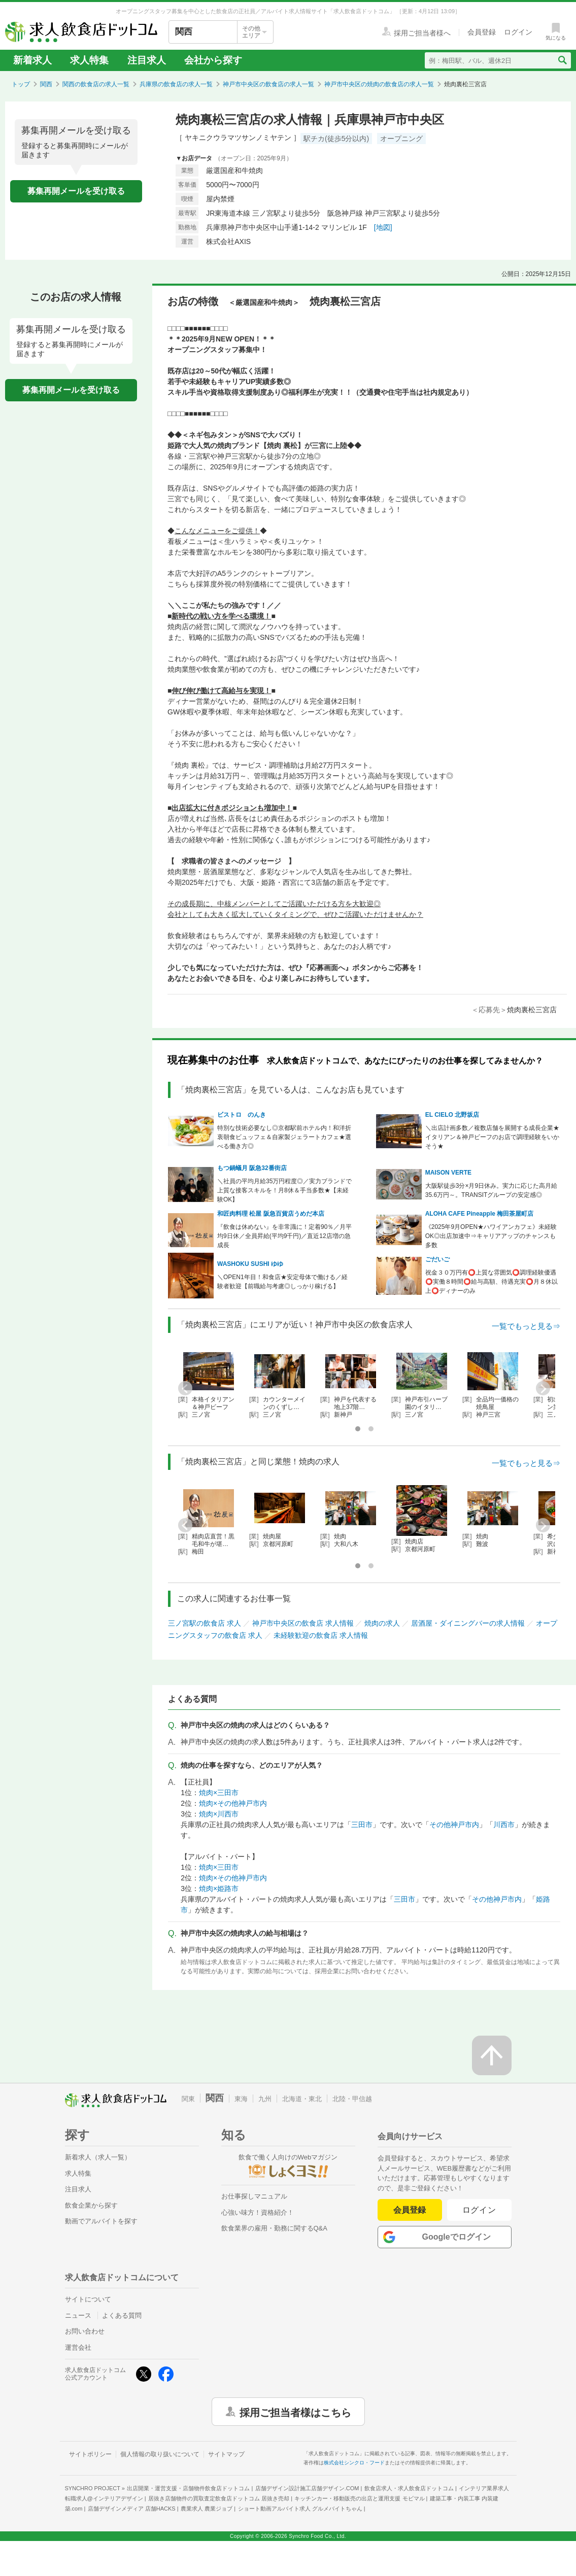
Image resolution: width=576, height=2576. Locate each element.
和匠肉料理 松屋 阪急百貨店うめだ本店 (270, 1213)
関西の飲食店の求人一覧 (95, 84)
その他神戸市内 (454, 1825)
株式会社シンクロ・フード (354, 2462)
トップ (21, 84)
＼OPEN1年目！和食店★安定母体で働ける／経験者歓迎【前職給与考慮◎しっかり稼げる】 (282, 1282)
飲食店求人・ (409, 2488)
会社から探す (213, 60)
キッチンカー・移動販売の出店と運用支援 (359, 2498)
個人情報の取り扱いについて (159, 2454)
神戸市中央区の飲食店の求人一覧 (268, 84)
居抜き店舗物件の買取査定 (218, 2498)
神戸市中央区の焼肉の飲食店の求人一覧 (379, 84)
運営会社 (78, 2347)
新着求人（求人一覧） (98, 2157)
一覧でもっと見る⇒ (526, 1326)
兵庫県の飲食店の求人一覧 (176, 84)
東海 (241, 2099)
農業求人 (206, 2508)
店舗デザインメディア (132, 2508)
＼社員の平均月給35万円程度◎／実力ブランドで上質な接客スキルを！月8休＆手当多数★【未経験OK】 (284, 1190)
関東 (188, 2099)
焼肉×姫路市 (219, 1888)
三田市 (361, 1825)
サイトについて (88, 2299)
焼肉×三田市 (219, 1793)
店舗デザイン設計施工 (307, 2488)
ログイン (479, 2210)
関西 (46, 84)
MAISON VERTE (448, 1172)
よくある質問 (122, 2315)
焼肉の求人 (382, 1623)
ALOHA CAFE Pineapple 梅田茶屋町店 (479, 1213)
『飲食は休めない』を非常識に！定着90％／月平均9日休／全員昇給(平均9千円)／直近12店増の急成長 (284, 1236)
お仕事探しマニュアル (254, 2196)
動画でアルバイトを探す (101, 2221)
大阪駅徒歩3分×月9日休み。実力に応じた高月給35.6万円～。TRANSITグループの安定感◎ (491, 1190)
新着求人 (32, 60)
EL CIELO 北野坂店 (452, 1114)
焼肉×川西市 (219, 1814)
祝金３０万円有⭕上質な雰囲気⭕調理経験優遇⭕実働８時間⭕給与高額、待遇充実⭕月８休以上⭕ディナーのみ (491, 1281)
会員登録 (409, 2210)
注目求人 (146, 60)
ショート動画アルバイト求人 (300, 2508)
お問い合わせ (85, 2331)
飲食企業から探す (91, 2205)
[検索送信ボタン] (562, 60)
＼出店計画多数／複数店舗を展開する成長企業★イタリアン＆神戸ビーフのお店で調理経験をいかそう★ (492, 1137)
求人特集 (89, 60)
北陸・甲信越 (352, 2099)
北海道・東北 (302, 2099)
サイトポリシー (90, 2454)
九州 (265, 2099)
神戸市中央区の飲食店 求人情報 (303, 1623)
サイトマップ (226, 2454)
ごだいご (437, 1259)
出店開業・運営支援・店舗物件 (188, 2488)
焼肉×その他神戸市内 (233, 1803)
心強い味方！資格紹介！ (257, 2212)
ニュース (78, 2315)
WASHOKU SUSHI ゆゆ (250, 1263)
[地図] (383, 227)
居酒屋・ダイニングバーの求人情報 (468, 1623)
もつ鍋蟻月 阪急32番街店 (252, 1168)
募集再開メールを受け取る (76, 191)
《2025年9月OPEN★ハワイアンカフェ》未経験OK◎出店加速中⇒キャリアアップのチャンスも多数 (491, 1236)
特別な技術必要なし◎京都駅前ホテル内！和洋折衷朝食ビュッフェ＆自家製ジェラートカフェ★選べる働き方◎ (284, 1137)
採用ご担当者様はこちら (295, 2412)
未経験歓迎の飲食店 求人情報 (321, 1635)
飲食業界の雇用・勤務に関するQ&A (274, 2228)
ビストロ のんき (241, 1114)
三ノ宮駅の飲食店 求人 (204, 1623)
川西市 (504, 1825)
